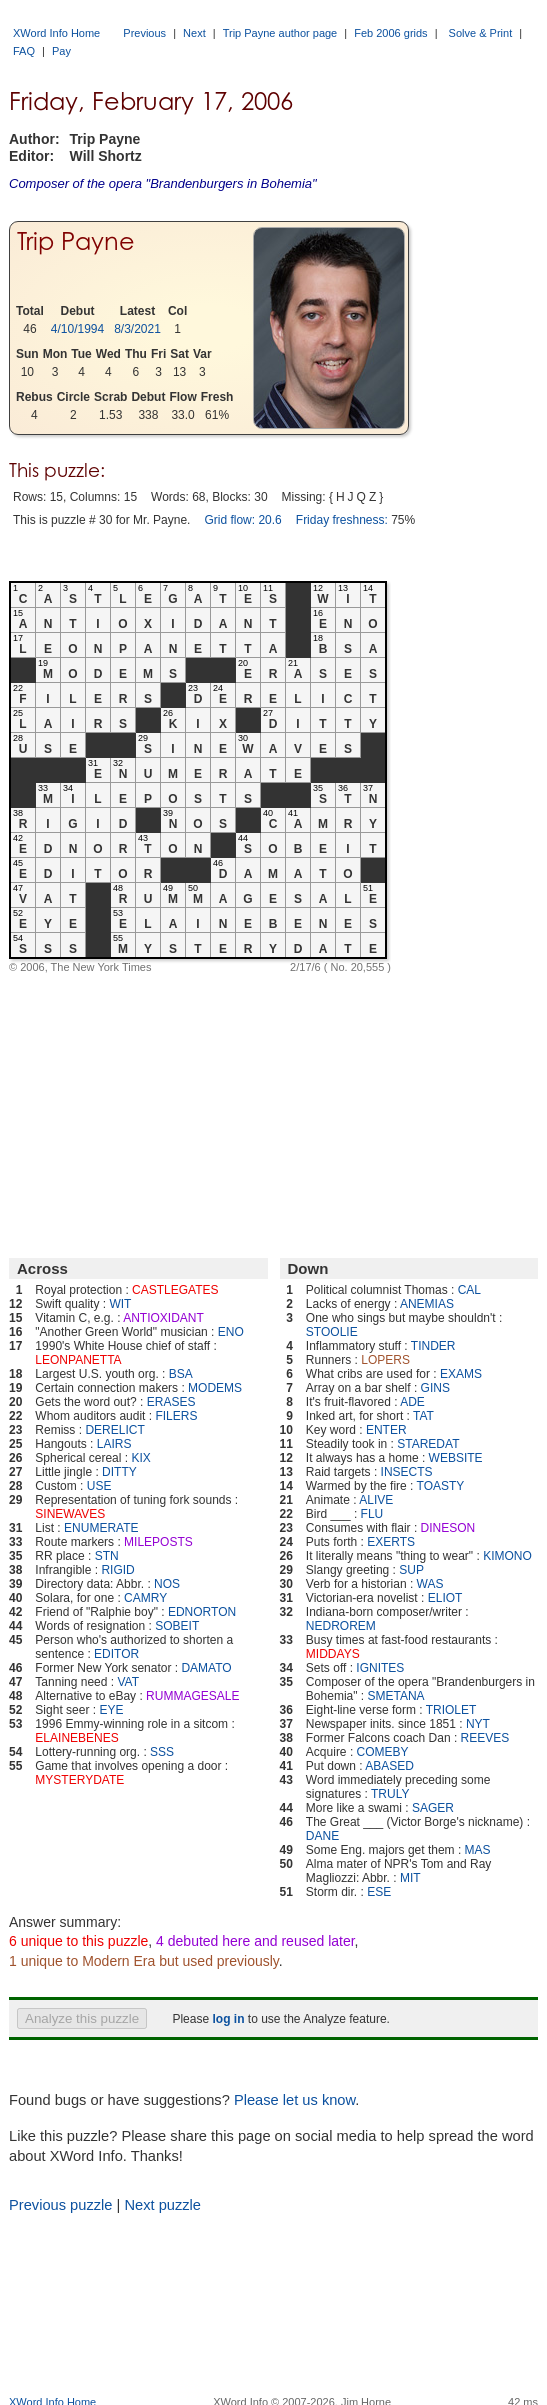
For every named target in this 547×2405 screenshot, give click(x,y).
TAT (423, 1416)
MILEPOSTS (158, 1542)
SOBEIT (177, 1626)
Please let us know (294, 2100)
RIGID (117, 1570)
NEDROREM (341, 1626)
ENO (231, 1332)
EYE (111, 1710)
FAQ (24, 51)
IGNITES (380, 1668)
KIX (140, 1458)
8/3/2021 (137, 329)
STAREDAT (428, 1444)
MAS (478, 1850)
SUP (411, 1570)
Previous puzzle (60, 2205)
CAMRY (145, 1598)
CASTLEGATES (175, 1290)
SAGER (433, 1808)
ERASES (171, 1402)
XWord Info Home (56, 33)
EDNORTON (202, 1612)
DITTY (119, 1472)
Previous (144, 33)
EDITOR (116, 1654)
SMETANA (395, 1696)
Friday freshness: (342, 520)
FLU (372, 1514)
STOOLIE (332, 1332)
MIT (410, 1878)
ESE (379, 1892)
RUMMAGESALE (192, 1696)
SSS (162, 1752)
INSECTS (407, 1472)
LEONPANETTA (78, 1360)
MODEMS (215, 1388)
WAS (430, 1584)
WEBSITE (456, 1458)
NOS (167, 1584)
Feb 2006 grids (390, 33)
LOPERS (385, 1360)
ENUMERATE (101, 1528)
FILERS (176, 1416)
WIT (120, 1304)
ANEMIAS (427, 1304)
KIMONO (507, 1556)
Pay (61, 51)
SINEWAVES (70, 1514)
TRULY (390, 1794)
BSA (181, 1374)
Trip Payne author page (280, 33)
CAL (469, 1290)
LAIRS (114, 1444)
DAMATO (206, 1668)
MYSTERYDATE (79, 1780)
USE (99, 1486)
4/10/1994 (77, 329)
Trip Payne (76, 241)
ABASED (389, 1766)
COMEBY (383, 1752)
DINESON (448, 1528)
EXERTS (391, 1542)
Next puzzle (162, 2205)
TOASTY (441, 1486)
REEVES (485, 1738)
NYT (478, 1724)
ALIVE (376, 1500)
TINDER (433, 1346)
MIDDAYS (333, 1654)
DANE (322, 1836)
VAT (128, 1682)
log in (228, 2019)
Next (194, 33)
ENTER (386, 1430)
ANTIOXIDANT (163, 1318)
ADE (412, 1402)
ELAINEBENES (76, 1738)
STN (107, 1556)
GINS (435, 1388)
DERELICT (114, 1430)
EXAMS (461, 1374)
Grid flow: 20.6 (242, 520)
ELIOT (445, 1598)
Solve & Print (481, 33)
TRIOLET (451, 1710)
